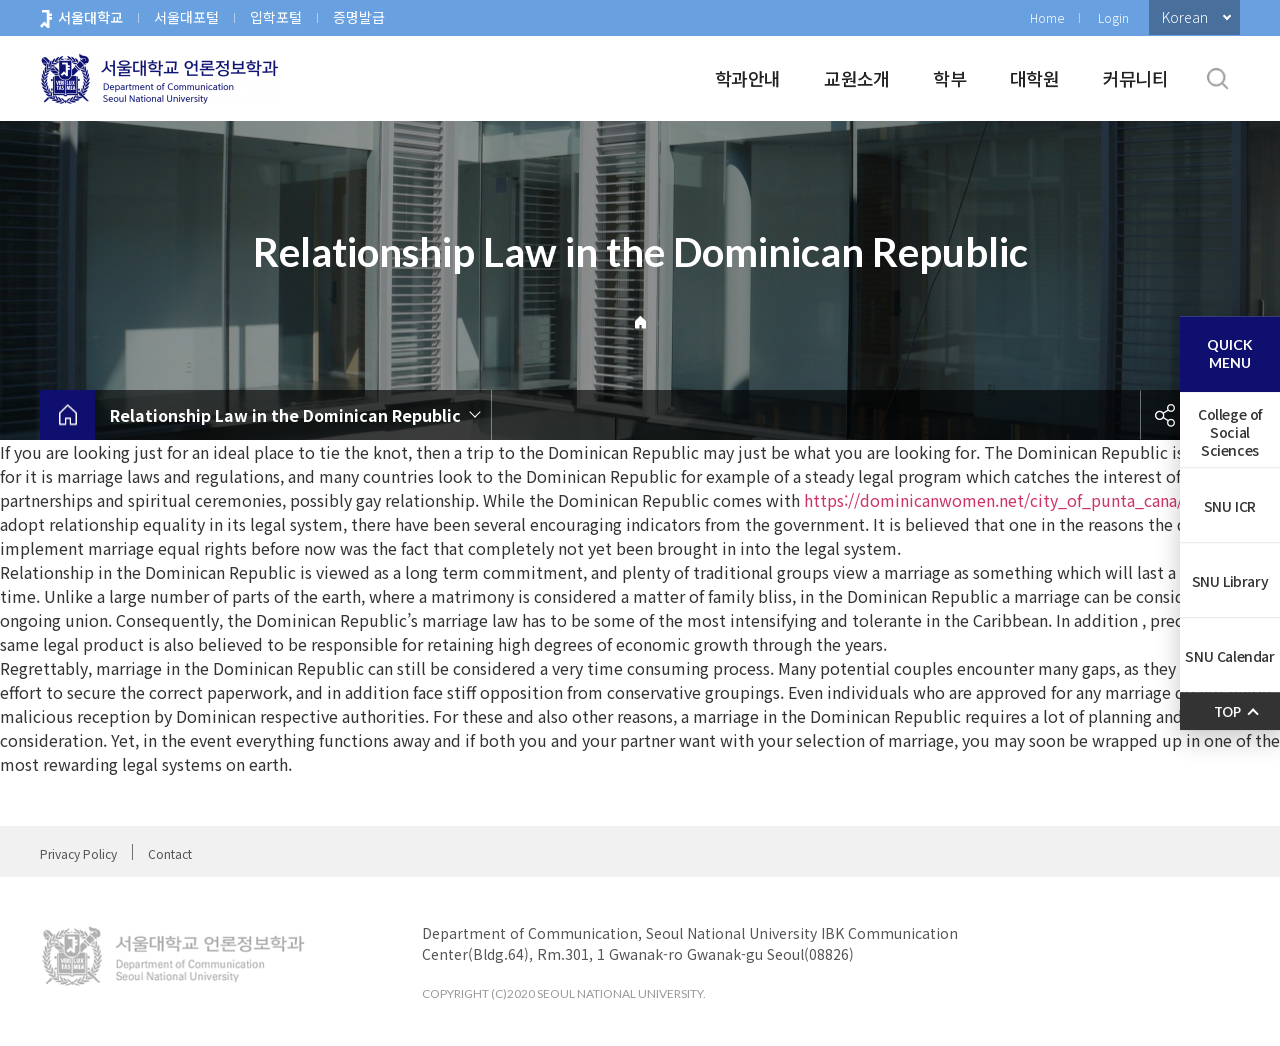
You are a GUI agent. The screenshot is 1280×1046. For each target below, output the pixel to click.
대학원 (1034, 78)
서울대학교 (90, 17)
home (67, 415)
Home (1047, 17)
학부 (949, 78)
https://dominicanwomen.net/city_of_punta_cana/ (993, 500)
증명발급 (359, 17)
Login (1113, 17)
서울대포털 (186, 17)
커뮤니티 (1135, 78)
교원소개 (856, 78)
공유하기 (1165, 415)
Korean (1185, 17)
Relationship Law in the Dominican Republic (285, 415)
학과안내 (747, 78)
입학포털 (276, 17)
